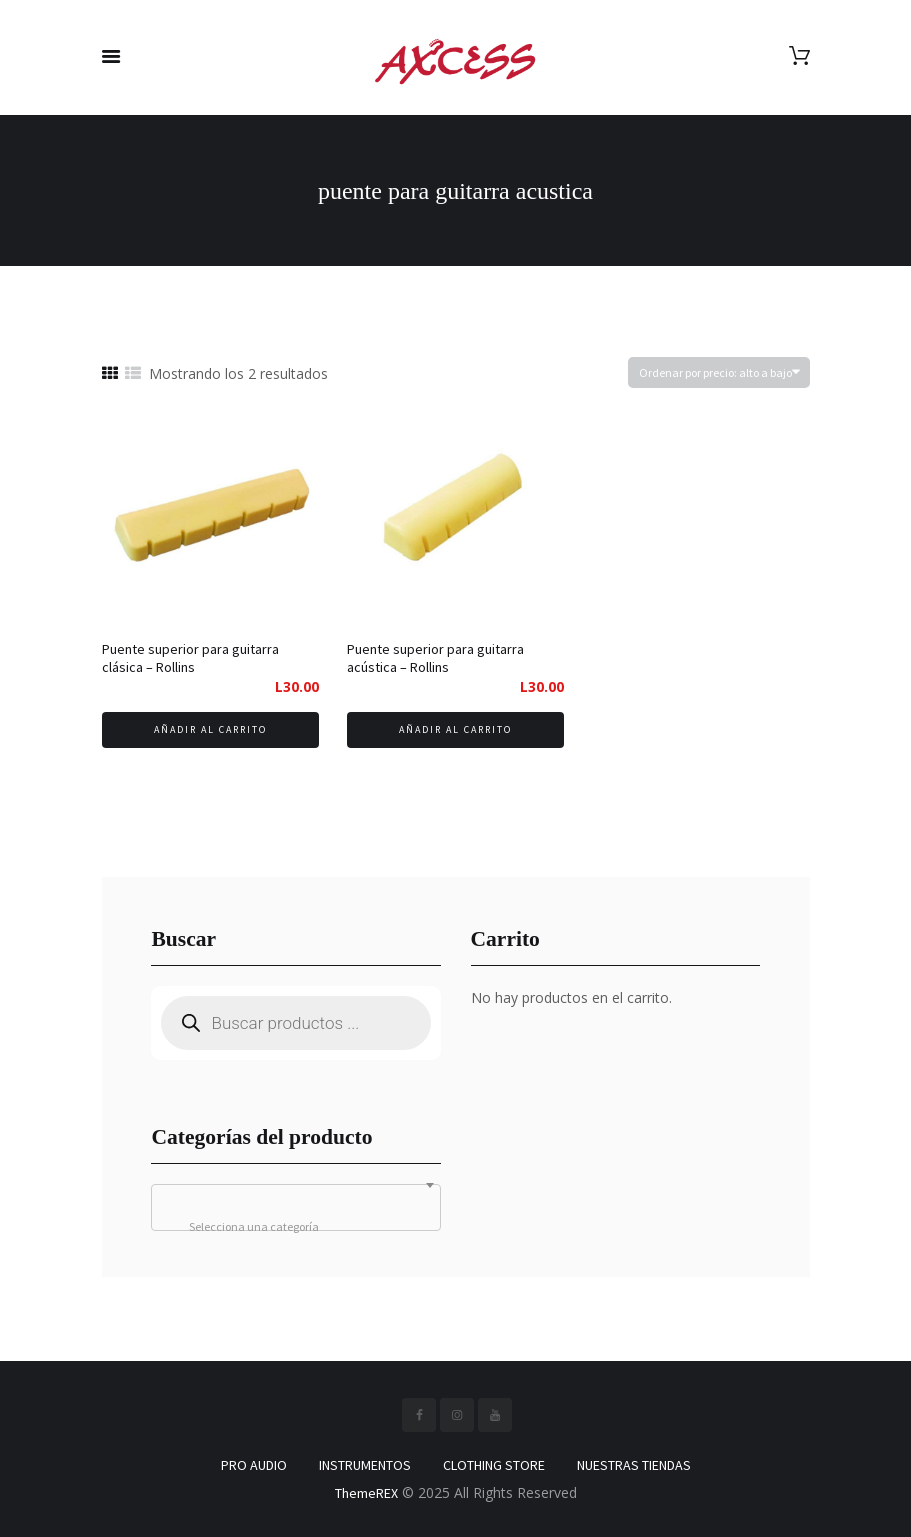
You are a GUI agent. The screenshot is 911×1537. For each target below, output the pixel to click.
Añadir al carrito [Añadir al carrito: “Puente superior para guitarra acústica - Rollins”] (455, 729)
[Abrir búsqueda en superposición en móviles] (295, 1023)
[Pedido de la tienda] (719, 372)
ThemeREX (366, 1493)
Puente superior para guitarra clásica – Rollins (190, 658)
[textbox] (295, 1227)
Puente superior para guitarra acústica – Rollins (435, 658)
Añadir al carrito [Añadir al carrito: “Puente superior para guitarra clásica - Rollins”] (210, 729)
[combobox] (295, 1207)
